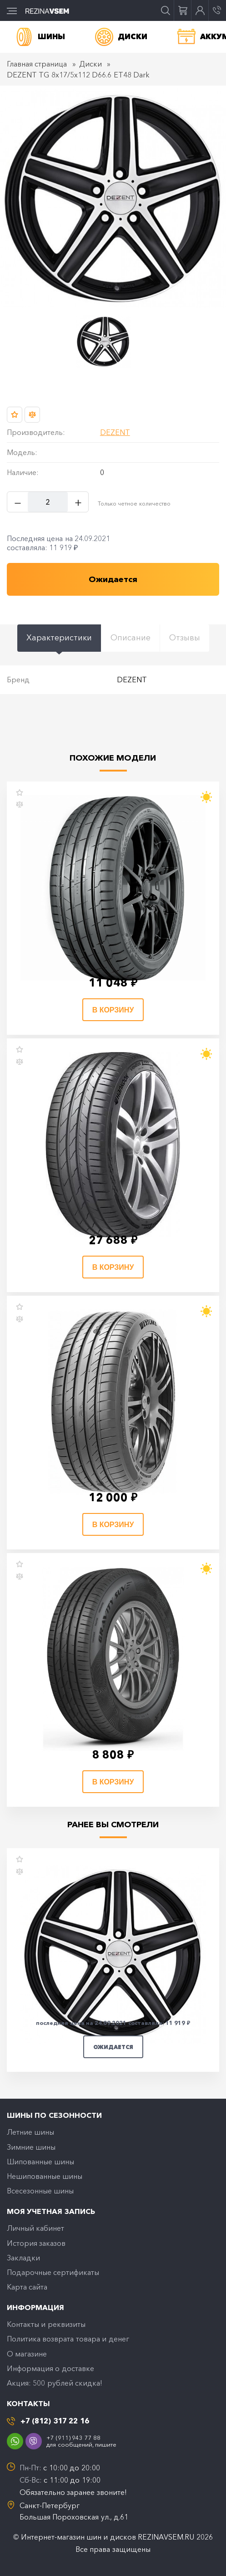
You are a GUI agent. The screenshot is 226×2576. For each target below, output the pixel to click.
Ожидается (113, 2047)
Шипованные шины (40, 2161)
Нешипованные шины (44, 2176)
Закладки (23, 2257)
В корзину (113, 1010)
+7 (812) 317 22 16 (54, 2421)
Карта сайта (27, 2286)
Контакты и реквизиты (46, 2324)
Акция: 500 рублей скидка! (54, 2382)
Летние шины (30, 2131)
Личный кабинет (35, 2228)
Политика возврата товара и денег (68, 2338)
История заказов (36, 2243)
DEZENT (115, 432)
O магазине (27, 2353)
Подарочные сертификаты (53, 2272)
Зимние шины (31, 2147)
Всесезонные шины (40, 2190)
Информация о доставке (50, 2368)
